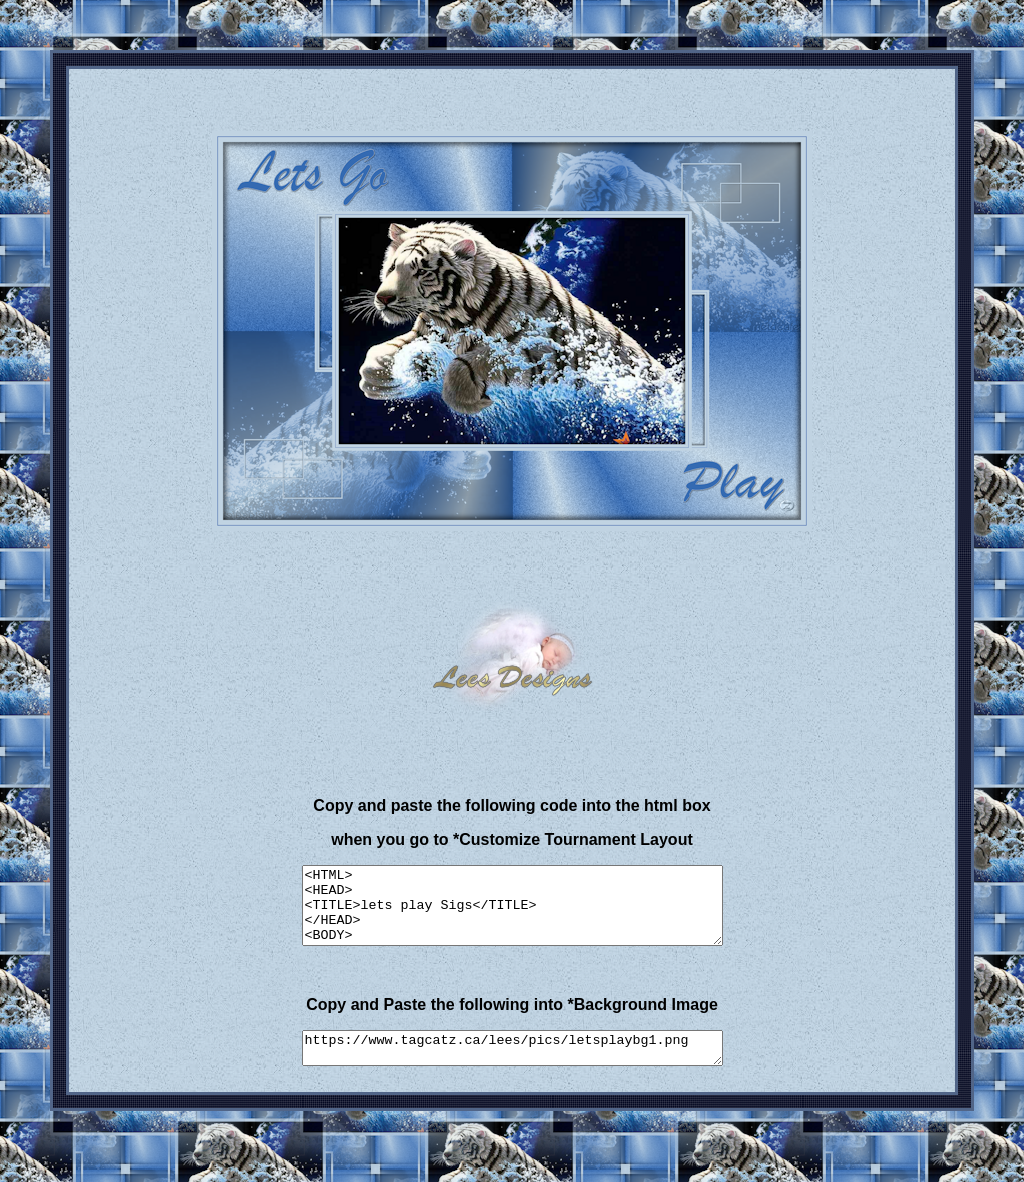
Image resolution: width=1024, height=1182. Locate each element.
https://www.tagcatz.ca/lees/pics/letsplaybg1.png (512, 1066)
